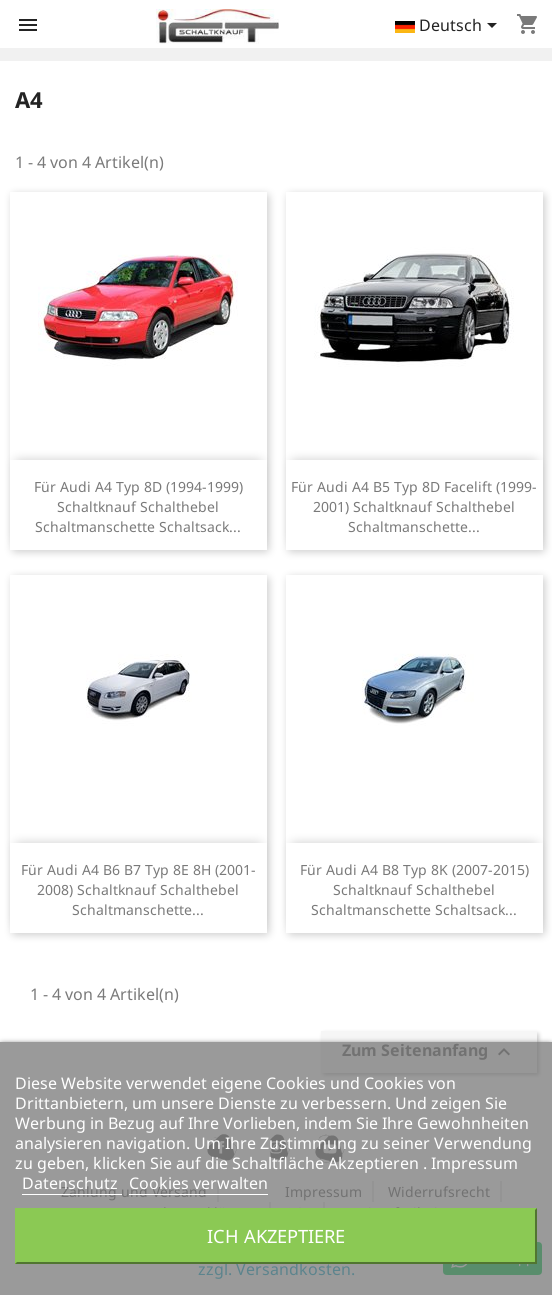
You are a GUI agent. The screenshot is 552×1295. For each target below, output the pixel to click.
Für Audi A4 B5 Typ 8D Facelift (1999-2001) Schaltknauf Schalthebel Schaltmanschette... (414, 506)
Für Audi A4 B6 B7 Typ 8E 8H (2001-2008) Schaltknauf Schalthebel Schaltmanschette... (138, 889)
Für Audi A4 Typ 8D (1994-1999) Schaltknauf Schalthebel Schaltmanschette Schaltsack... (138, 506)
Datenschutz (72, 1183)
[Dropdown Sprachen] (449, 27)
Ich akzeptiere (276, 1235)
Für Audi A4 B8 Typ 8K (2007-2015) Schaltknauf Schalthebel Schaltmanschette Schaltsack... (414, 889)
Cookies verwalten (198, 1183)
